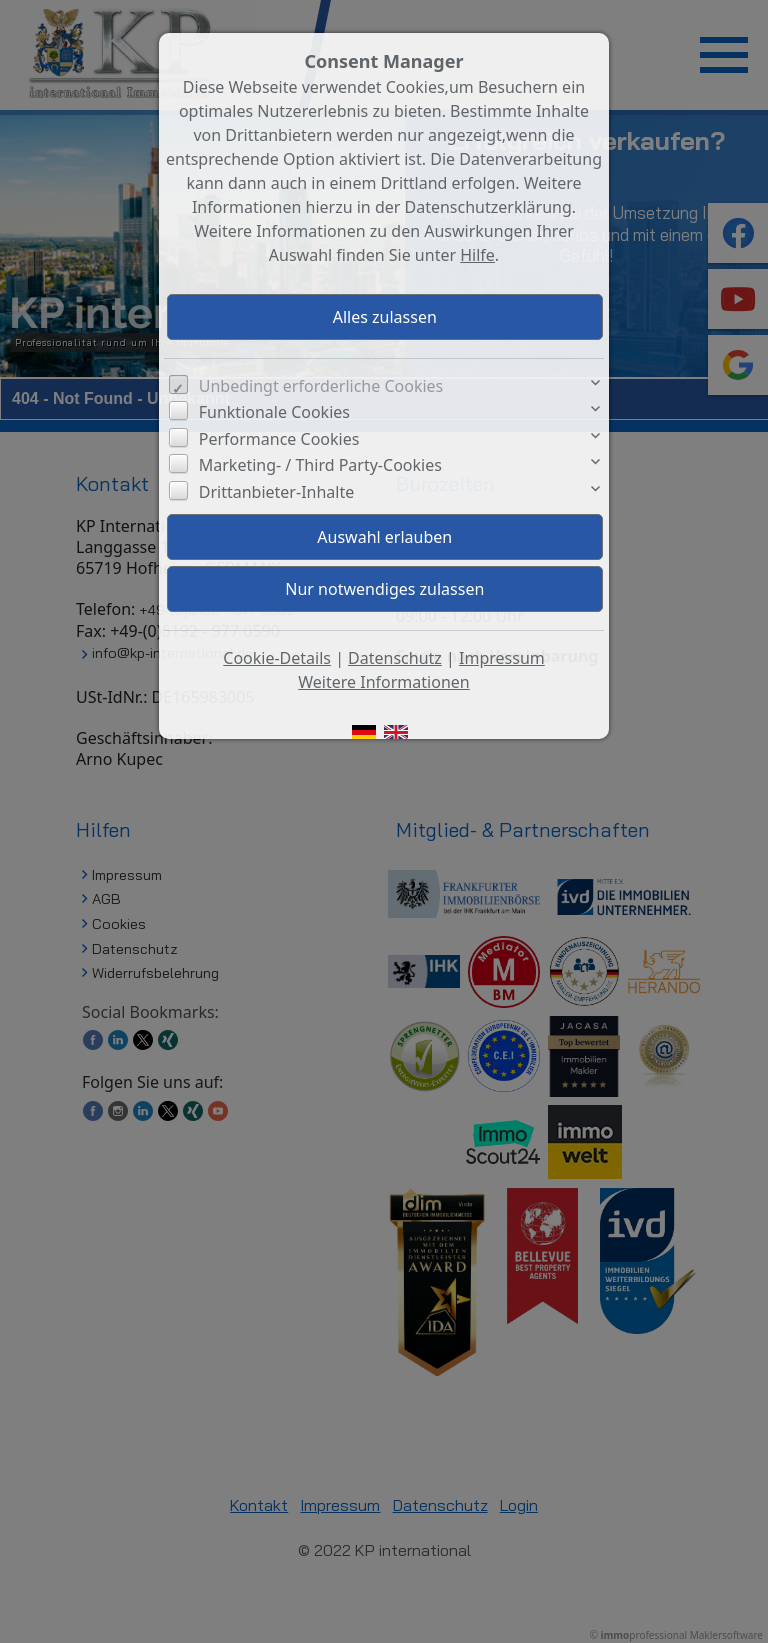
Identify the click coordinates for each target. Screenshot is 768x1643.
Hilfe (477, 255)
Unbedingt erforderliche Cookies (321, 386)
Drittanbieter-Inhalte (277, 492)
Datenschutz (395, 658)
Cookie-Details (277, 658)
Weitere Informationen (383, 682)
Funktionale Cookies (274, 412)
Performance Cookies (279, 439)
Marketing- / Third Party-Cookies (320, 465)
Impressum (502, 658)
